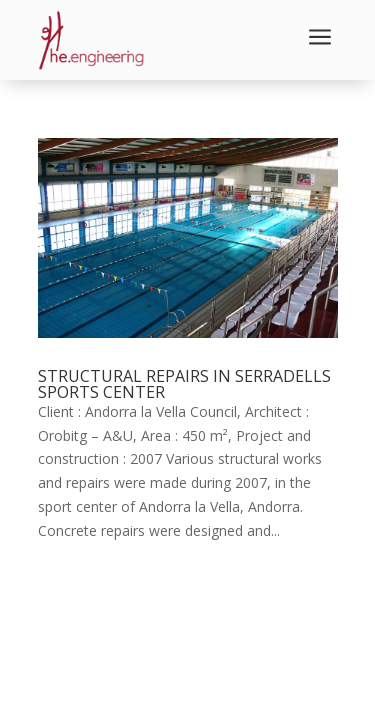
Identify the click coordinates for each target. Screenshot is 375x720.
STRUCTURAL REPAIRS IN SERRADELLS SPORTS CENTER (184, 384)
